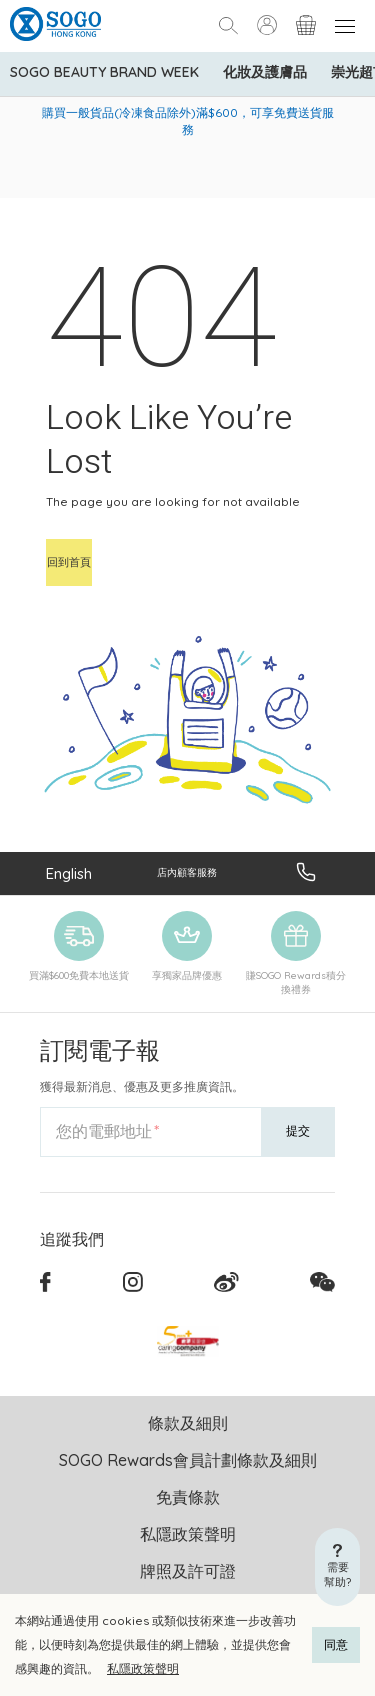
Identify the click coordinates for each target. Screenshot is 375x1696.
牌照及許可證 (188, 1571)
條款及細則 (188, 1423)
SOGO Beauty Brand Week (104, 72)
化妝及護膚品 (265, 72)
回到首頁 (69, 562)
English (69, 873)
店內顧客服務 (187, 872)
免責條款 (188, 1497)
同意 (336, 1644)
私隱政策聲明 (143, 1668)
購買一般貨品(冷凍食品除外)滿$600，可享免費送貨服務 (188, 121)
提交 (298, 1130)
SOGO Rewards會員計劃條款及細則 (188, 1460)
